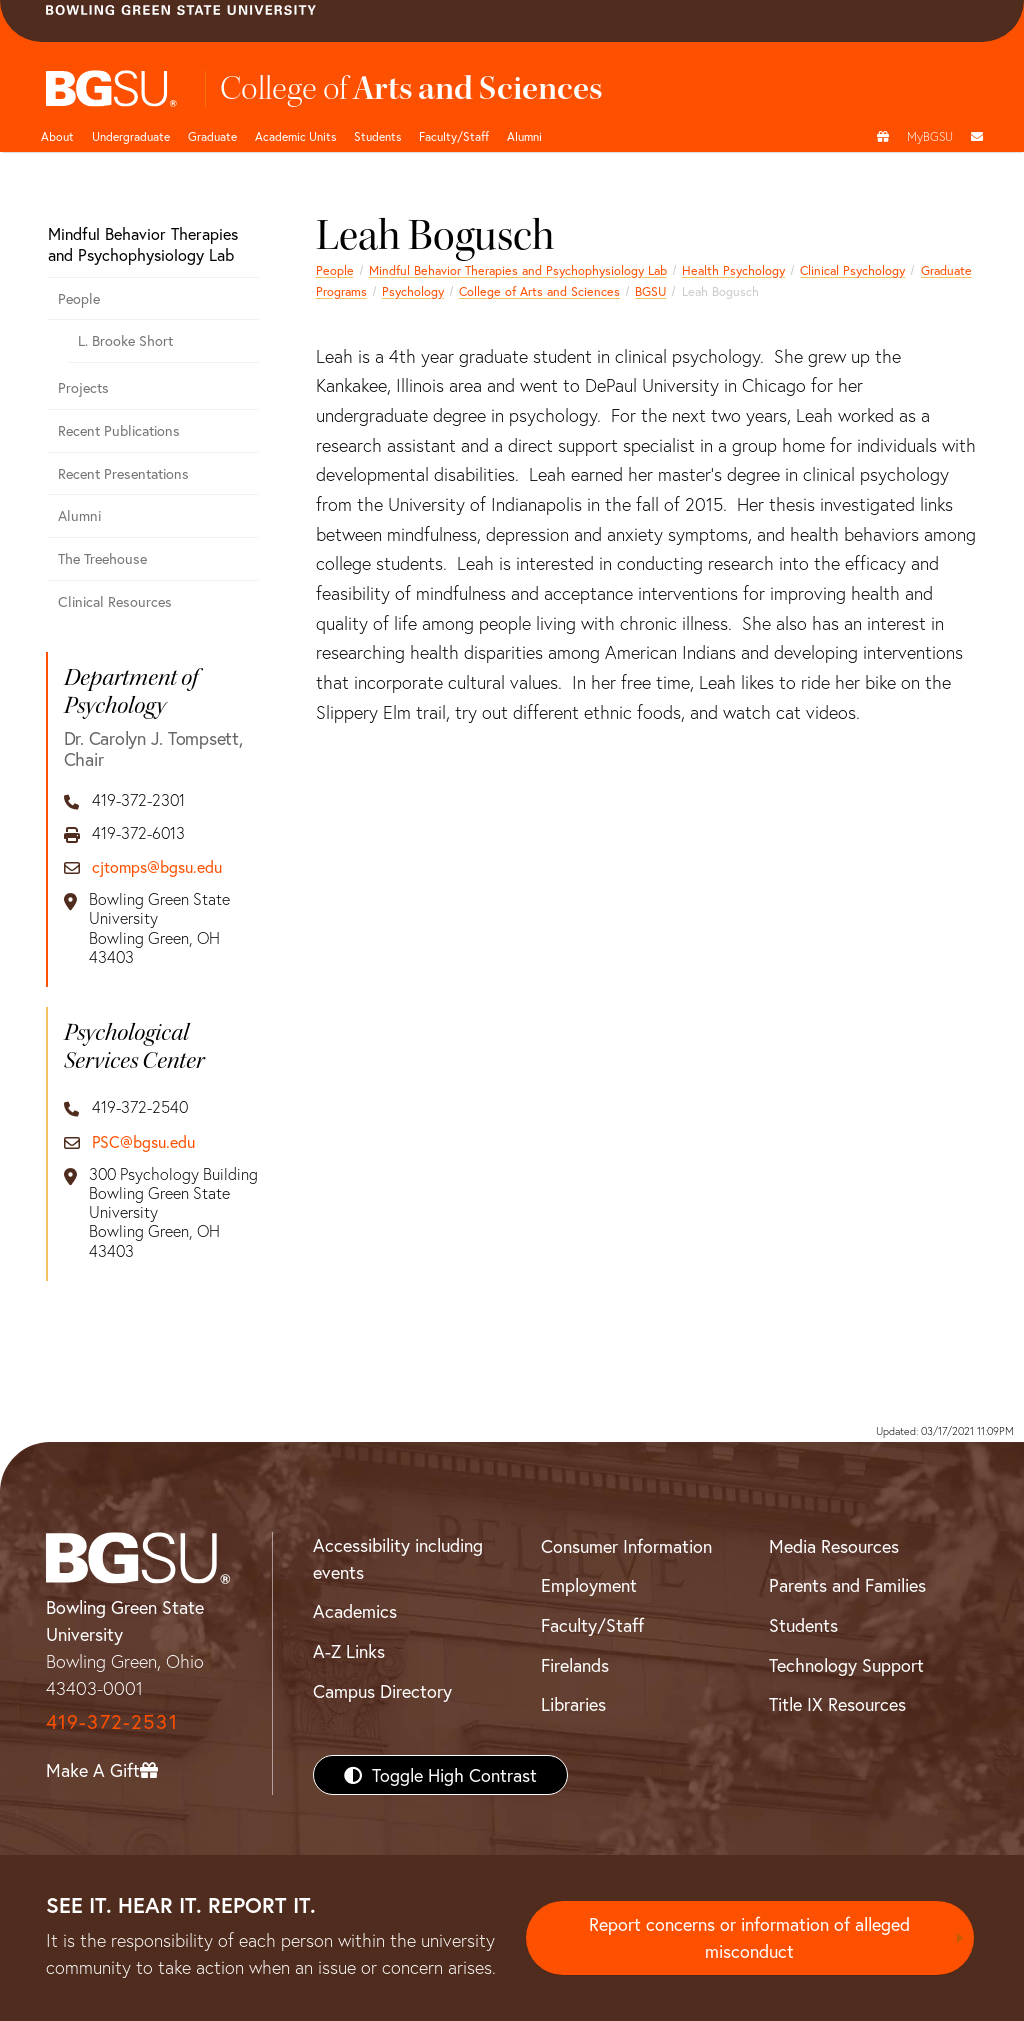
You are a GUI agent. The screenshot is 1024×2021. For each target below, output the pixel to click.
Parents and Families (847, 1585)
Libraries (573, 1704)
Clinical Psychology (852, 270)
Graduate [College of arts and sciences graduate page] (212, 136)
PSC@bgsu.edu (143, 1141)
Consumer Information (626, 1546)
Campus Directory (382, 1691)
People (335, 270)
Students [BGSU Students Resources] (803, 1625)
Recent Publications (119, 430)
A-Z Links (349, 1651)
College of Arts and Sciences (539, 291)
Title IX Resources (837, 1704)
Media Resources (834, 1546)
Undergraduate (131, 136)
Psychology (413, 291)
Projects (83, 387)
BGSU (650, 291)
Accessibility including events (398, 1558)
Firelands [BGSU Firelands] (575, 1665)
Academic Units (295, 136)
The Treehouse (102, 558)
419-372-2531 (112, 1721)
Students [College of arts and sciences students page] (377, 136)
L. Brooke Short (125, 340)
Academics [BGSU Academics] (355, 1611)
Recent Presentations (123, 473)
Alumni (524, 136)
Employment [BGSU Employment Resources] (589, 1585)
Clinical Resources (115, 601)
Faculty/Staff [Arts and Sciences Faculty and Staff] (454, 136)
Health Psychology (733, 270)
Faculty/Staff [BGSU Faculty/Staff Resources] (592, 1625)
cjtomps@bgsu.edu (157, 866)
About (57, 136)
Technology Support (846, 1665)
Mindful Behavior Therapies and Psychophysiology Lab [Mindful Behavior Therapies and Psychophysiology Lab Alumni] (518, 270)
